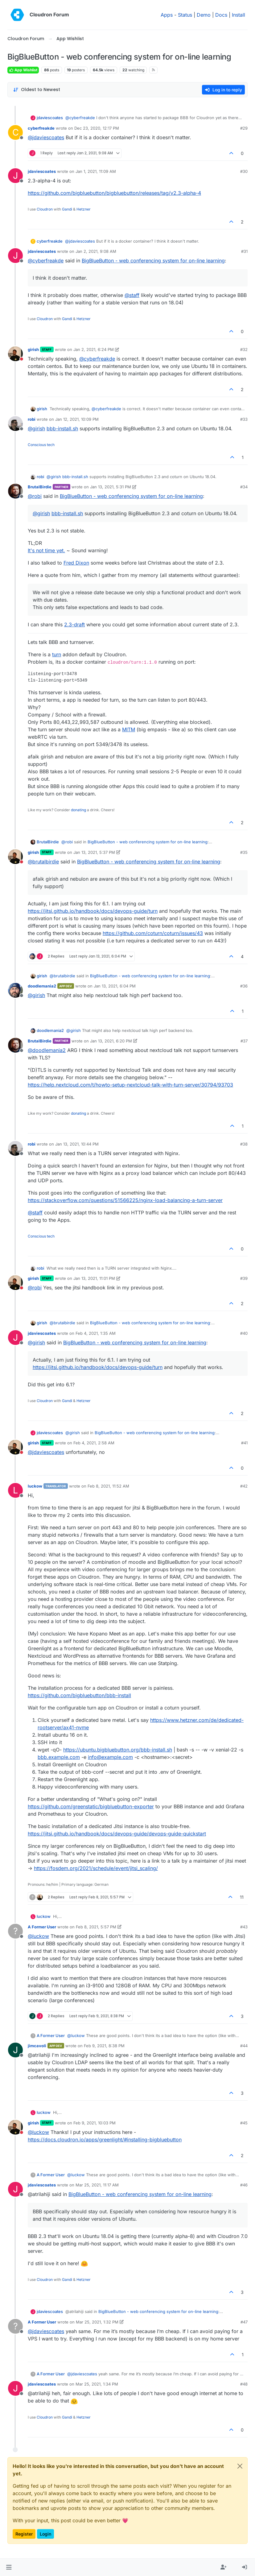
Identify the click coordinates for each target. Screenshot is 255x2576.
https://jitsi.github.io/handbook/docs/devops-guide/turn (93, 911)
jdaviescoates (50, 117)
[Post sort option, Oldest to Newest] (36, 89)
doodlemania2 (42, 985)
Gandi (67, 209)
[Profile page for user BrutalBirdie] (15, 491)
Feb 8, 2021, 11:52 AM (108, 1486)
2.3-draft (74, 624)
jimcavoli (37, 2045)
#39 (244, 1278)
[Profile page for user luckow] (15, 1490)
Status (185, 15)
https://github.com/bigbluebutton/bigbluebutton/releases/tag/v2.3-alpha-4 (114, 193)
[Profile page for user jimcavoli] (15, 2050)
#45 (244, 2122)
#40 (244, 1333)
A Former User (42, 1926)
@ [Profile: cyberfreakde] (80, 117)
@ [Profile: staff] (132, 295)
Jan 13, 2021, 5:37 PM (94, 852)
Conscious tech (41, 444)
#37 (244, 1040)
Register (24, 2533)
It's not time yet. (46, 550)
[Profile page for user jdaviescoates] (15, 175)
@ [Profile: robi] (35, 496)
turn (56, 654)
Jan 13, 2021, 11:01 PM (94, 1278)
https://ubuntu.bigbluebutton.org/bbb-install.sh (117, 1750)
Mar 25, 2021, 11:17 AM (97, 2184)
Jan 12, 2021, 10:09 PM (77, 419)
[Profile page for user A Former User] (15, 1931)
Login (45, 2533)
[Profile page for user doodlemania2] (15, 990)
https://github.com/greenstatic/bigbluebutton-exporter (91, 1806)
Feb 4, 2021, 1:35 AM (96, 1333)
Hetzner (83, 209)
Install (238, 15)
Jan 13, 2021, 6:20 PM (111, 1040)
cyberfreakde (41, 128)
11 (242, 1897)
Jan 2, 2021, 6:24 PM (93, 349)
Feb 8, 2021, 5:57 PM (96, 1926)
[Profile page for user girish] (15, 353)
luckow (35, 1486)
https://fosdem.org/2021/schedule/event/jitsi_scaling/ (96, 1868)
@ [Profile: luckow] (38, 1936)
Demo (204, 15)
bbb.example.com (59, 1757)
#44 (244, 2045)
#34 (244, 486)
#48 (244, 2384)
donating (78, 810)
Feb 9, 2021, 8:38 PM (104, 2045)
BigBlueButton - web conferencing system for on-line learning (153, 260)
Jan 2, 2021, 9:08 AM (96, 251)
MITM (128, 729)
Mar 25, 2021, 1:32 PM (97, 2321)
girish (33, 349)
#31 (244, 251)
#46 (244, 2184)
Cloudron (45, 209)
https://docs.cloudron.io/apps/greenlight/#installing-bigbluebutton (105, 2139)
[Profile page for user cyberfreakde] (15, 132)
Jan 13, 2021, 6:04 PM (115, 985)
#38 (244, 1144)
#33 (244, 419)
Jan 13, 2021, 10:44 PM (77, 1144)
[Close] (239, 2466)
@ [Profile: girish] (36, 428)
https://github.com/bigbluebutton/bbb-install (79, 1695)
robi (31, 419)
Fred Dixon (76, 563)
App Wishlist (23, 70)
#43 (244, 1926)
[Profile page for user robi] (15, 423)
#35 (244, 852)
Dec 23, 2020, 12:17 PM (96, 128)
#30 (244, 171)
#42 (244, 1486)
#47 (244, 2321)
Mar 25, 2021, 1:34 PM (97, 2384)
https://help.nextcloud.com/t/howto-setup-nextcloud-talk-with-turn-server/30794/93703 (130, 1085)
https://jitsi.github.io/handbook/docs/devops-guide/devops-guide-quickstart (117, 1834)
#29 (244, 128)
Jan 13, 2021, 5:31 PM (110, 486)
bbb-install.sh (62, 428)
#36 (244, 985)
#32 (244, 349)
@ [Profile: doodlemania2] (47, 1050)
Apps (167, 15)
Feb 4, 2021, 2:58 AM (93, 1442)
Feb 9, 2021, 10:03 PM (94, 2122)
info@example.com (110, 1757)
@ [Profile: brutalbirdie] (43, 861)
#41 (244, 1442)
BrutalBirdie (39, 486)
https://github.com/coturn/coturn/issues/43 (153, 933)
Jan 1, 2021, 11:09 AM (96, 171)
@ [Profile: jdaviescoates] (46, 137)
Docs (221, 15)
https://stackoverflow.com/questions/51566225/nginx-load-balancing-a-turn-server (125, 1200)
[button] (8, 2567)
